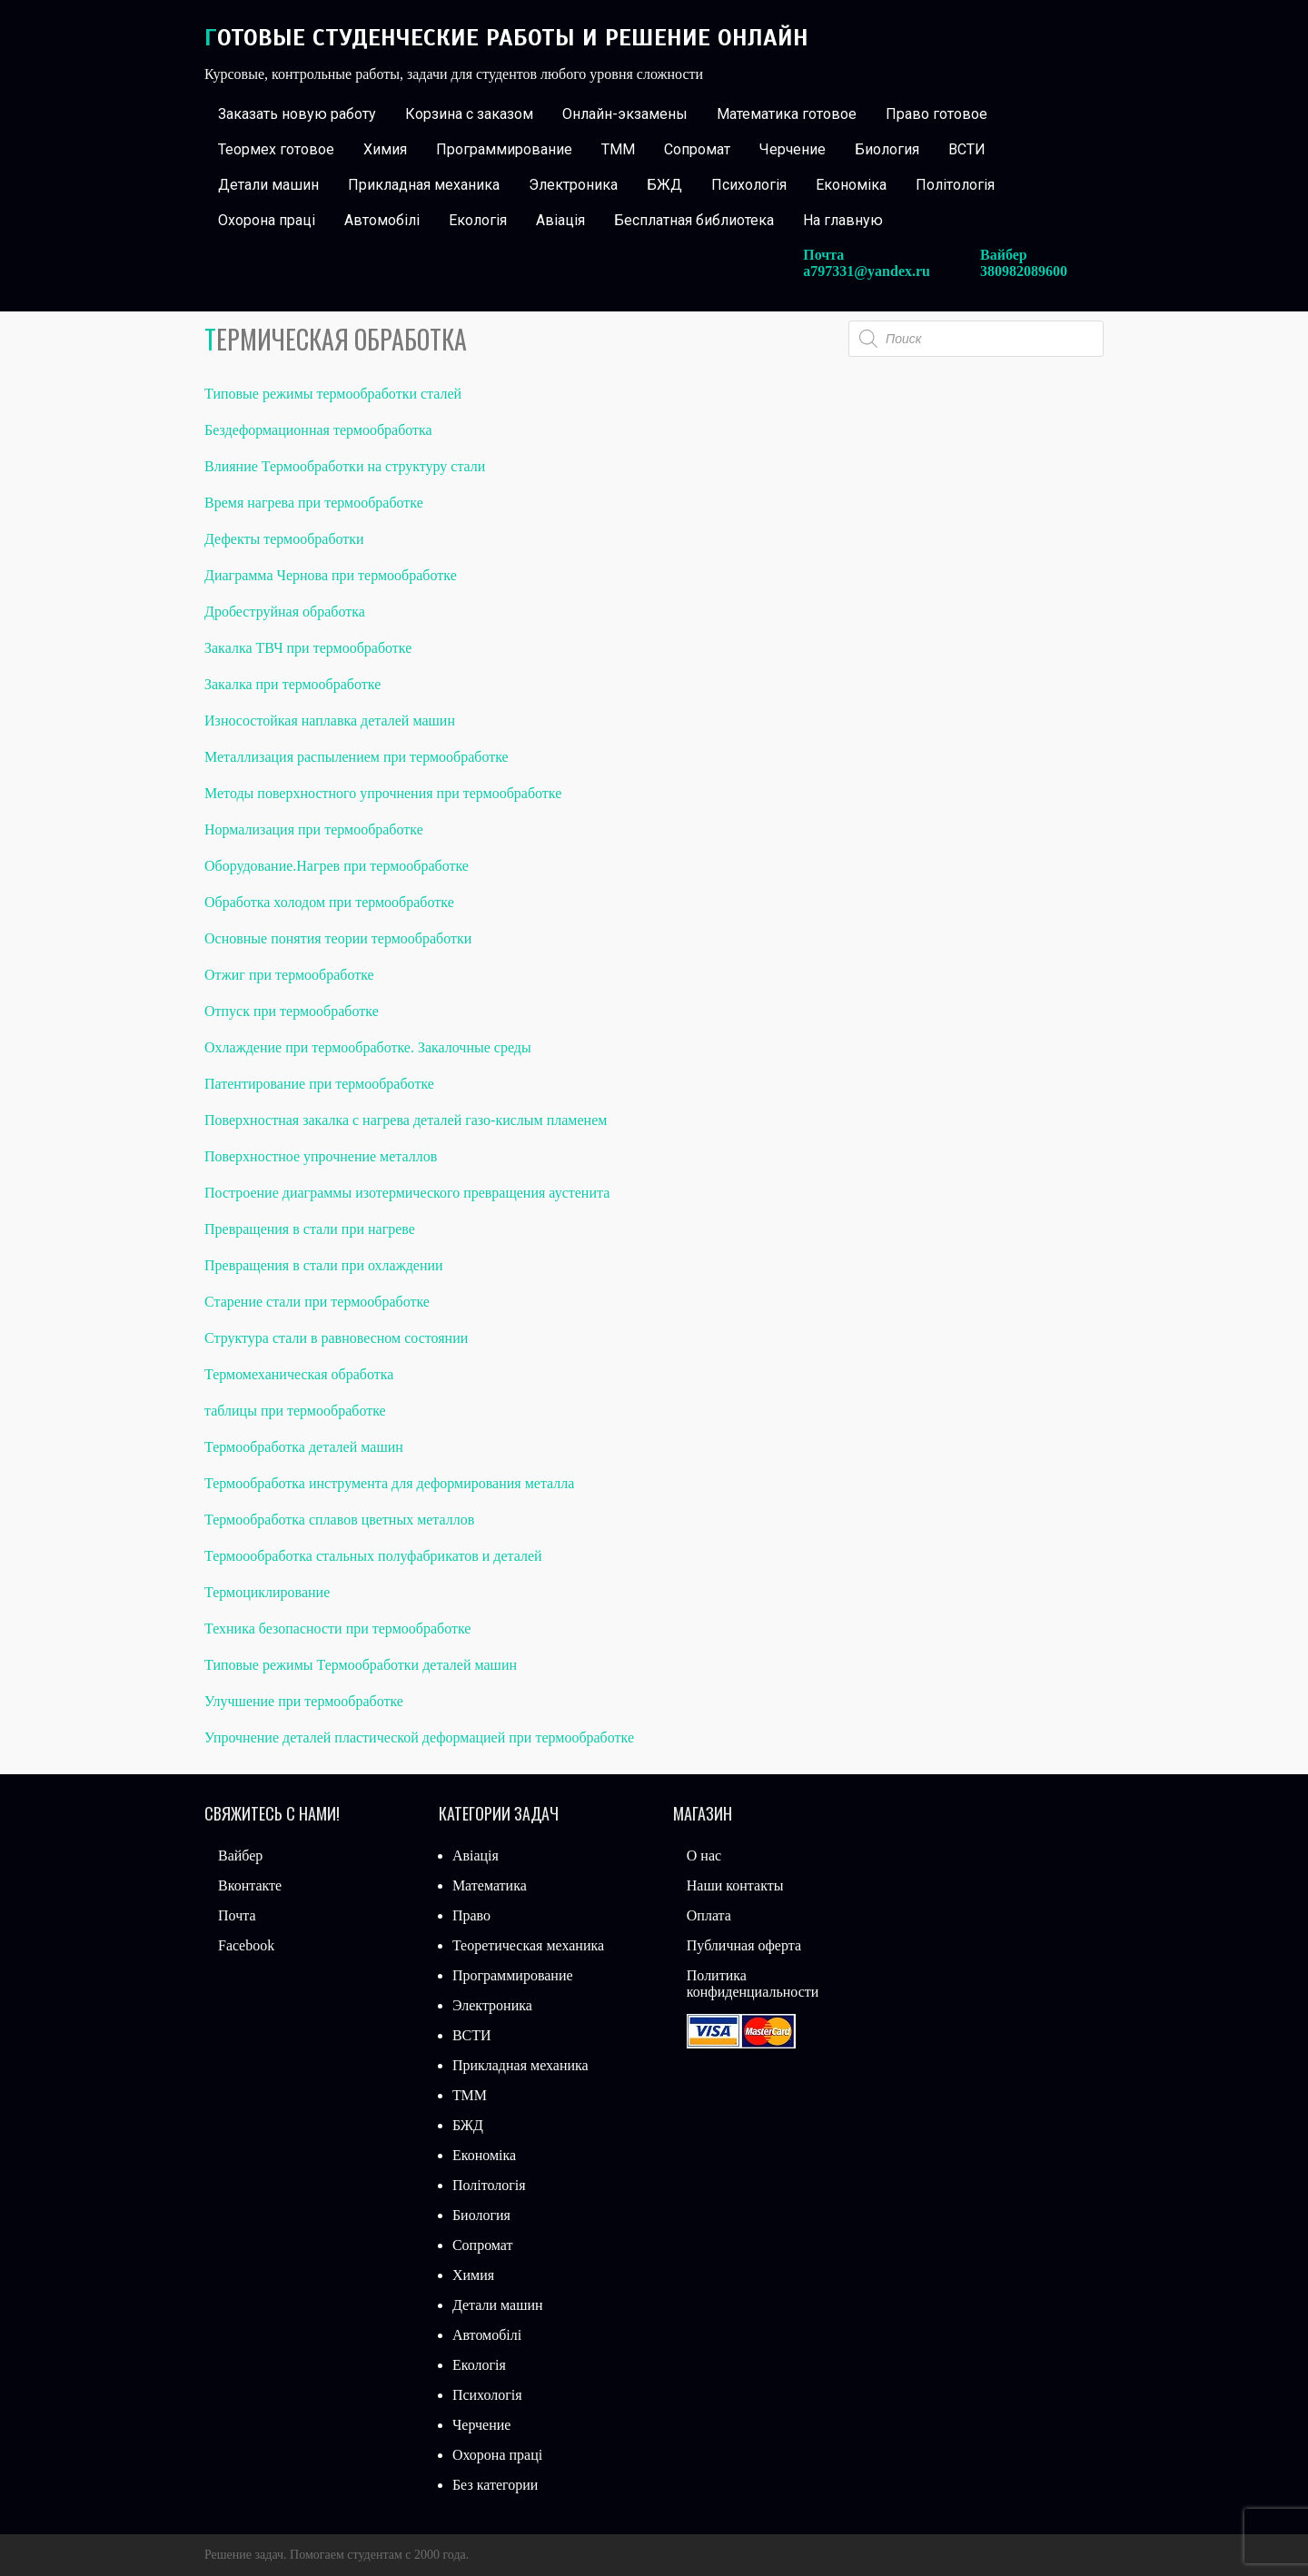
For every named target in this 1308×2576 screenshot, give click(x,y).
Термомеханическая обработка (298, 1374)
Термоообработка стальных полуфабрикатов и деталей (373, 1556)
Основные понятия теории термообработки (337, 938)
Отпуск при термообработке (291, 1011)
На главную (843, 220)
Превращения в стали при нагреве (309, 1229)
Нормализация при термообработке (313, 829)
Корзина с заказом (469, 114)
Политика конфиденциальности (753, 1983)
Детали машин (268, 184)
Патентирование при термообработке (319, 1083)
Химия (385, 149)
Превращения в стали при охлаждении (323, 1265)
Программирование (504, 149)
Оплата (709, 1915)
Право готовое (936, 114)
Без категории (495, 2484)
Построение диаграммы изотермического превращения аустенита (406, 1192)
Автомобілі (382, 220)
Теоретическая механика (528, 1945)
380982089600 (1023, 271)
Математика (489, 1885)
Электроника (573, 184)
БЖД (664, 184)
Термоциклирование (267, 1592)
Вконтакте (250, 1885)
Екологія (478, 220)
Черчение (792, 149)
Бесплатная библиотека (694, 220)
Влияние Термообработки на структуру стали (344, 466)
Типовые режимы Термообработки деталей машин (360, 1665)
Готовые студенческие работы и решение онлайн (506, 38)
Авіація (560, 220)
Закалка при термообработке (292, 684)
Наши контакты (735, 1885)
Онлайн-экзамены (625, 114)
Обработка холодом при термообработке (329, 902)
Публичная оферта (744, 1945)
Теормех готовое (276, 149)
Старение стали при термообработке (317, 1301)
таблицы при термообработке (295, 1410)
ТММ (618, 149)
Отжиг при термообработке (289, 974)
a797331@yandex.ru (866, 271)
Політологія (955, 184)
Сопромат (697, 149)
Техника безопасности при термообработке (337, 1628)
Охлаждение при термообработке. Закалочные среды (367, 1047)
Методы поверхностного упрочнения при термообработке (382, 793)
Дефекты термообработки (284, 539)
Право (471, 1915)
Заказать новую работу (297, 114)
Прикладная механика (424, 184)
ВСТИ (967, 149)
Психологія (749, 184)
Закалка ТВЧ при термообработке (307, 648)
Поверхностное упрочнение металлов (320, 1156)
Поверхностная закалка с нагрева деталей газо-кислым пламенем (405, 1120)
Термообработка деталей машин (303, 1447)
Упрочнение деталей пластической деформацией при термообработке (419, 1737)
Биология (887, 149)
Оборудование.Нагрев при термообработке (336, 865)
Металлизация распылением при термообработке (356, 757)
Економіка (851, 184)
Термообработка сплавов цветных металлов (339, 1519)
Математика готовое (787, 114)
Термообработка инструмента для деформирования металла (389, 1483)
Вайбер (240, 1855)
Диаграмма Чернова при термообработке (330, 575)
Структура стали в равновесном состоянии (336, 1338)
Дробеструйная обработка (284, 611)
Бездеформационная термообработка (318, 430)
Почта (236, 1915)
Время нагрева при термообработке (313, 502)
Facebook (246, 1945)
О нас (704, 1855)
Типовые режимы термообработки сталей (332, 393)
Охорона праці (266, 220)
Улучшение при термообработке (303, 1701)
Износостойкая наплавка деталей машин (329, 720)
